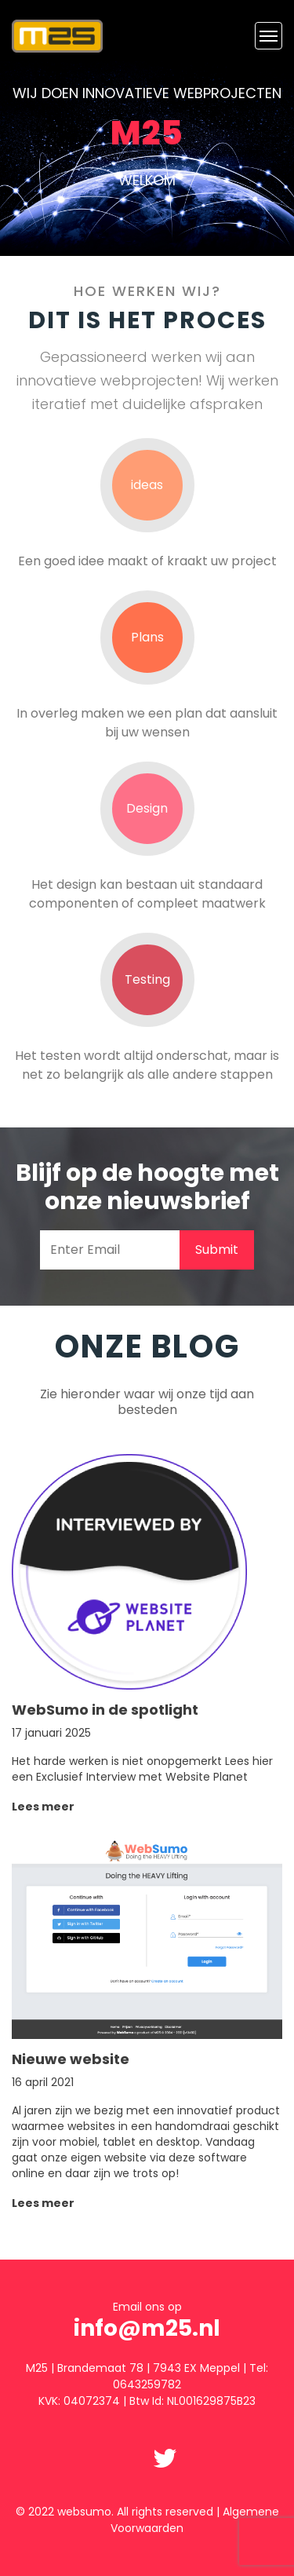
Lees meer (43, 1806)
